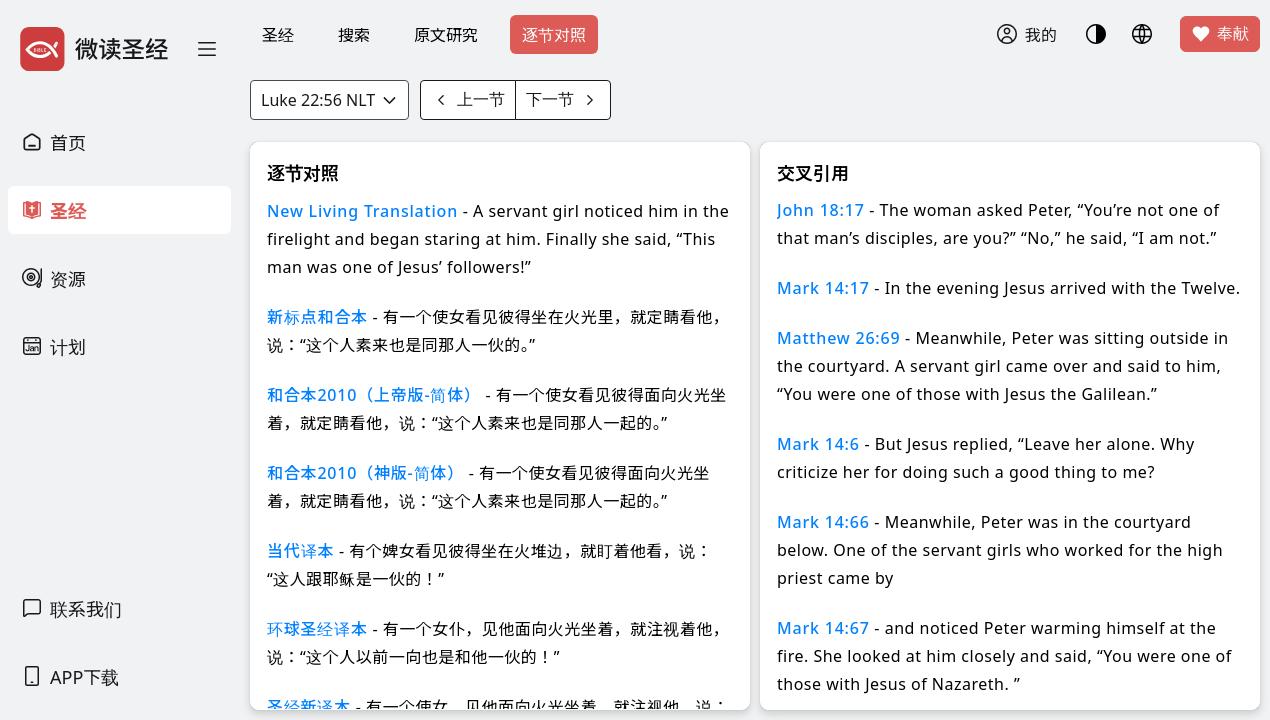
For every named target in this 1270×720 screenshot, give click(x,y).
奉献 (1220, 34)
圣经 (278, 35)
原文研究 (446, 35)
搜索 (354, 35)
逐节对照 (554, 35)
